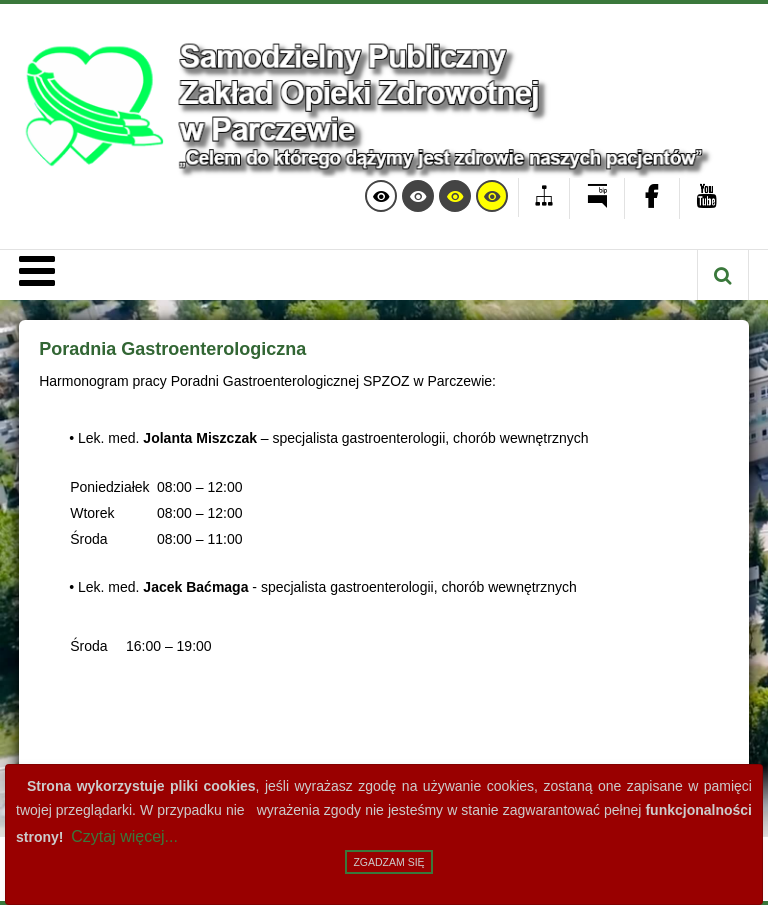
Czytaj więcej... (124, 836)
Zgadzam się (388, 862)
